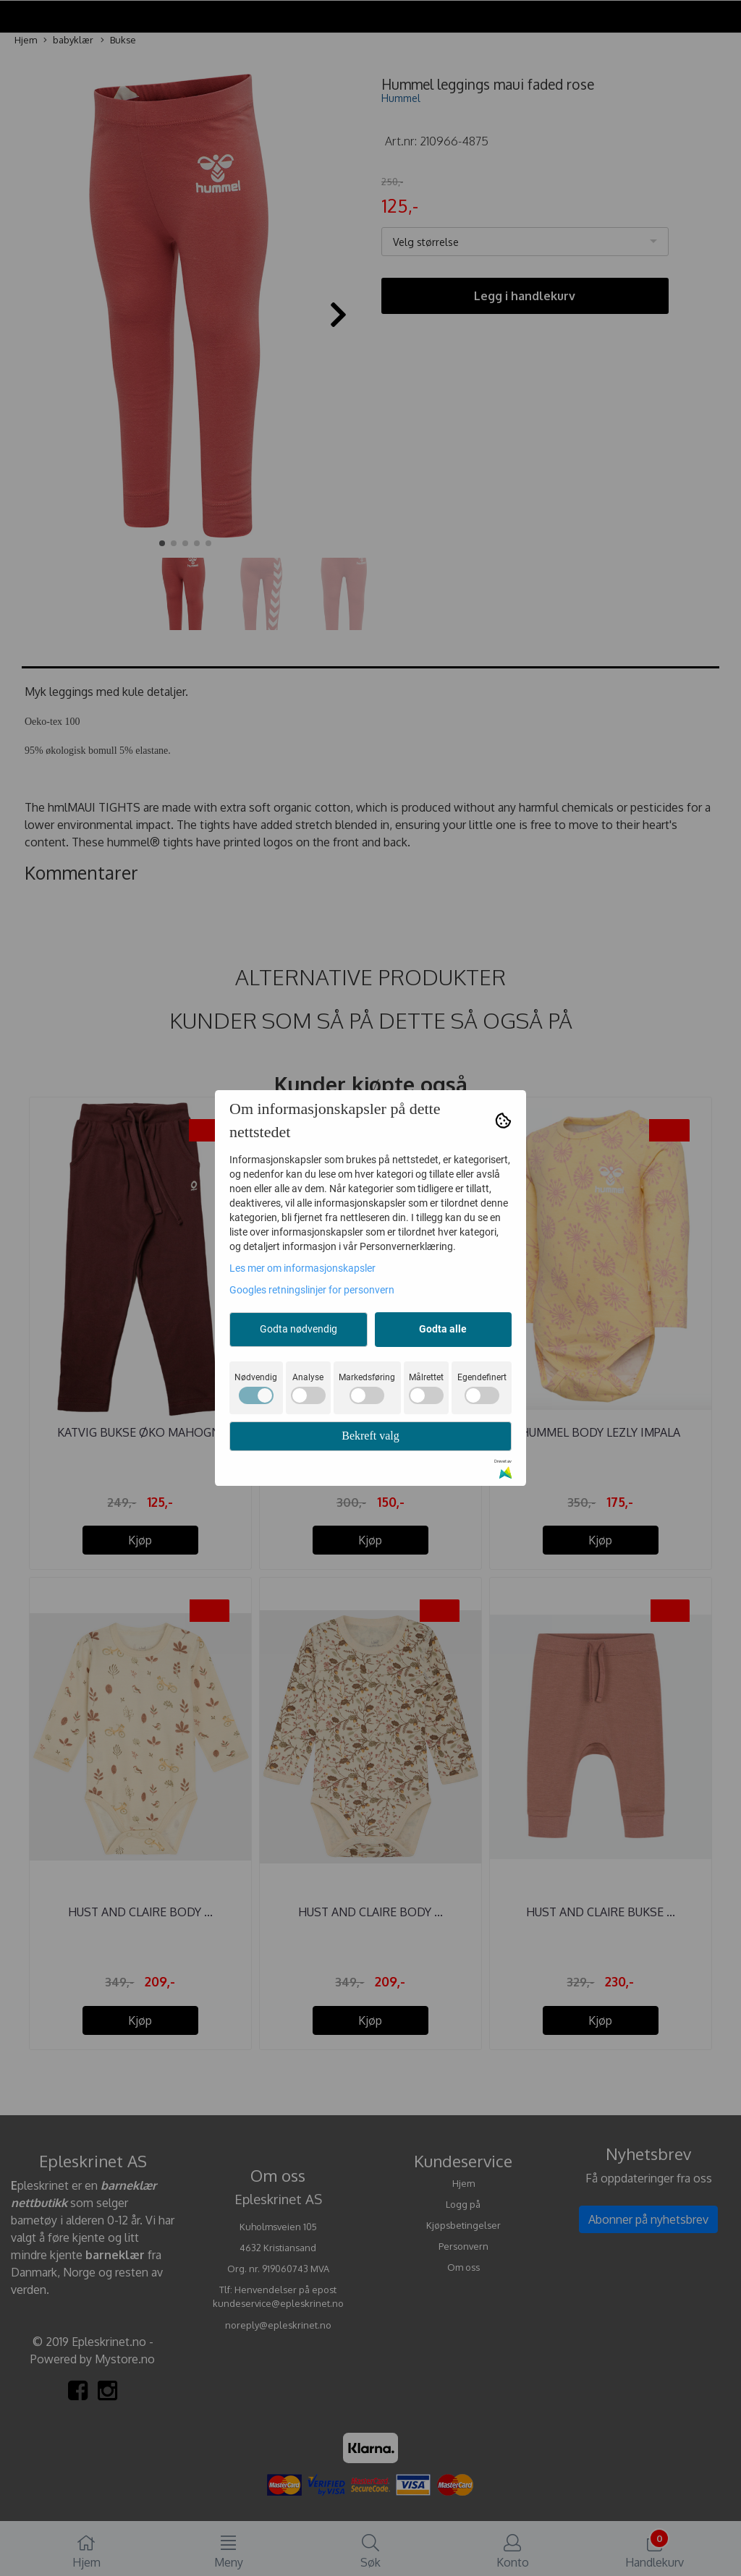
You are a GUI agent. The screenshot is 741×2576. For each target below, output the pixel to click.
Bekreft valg (370, 1435)
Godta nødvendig (298, 1329)
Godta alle (443, 1329)
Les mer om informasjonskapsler (302, 1268)
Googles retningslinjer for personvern (311, 1290)
